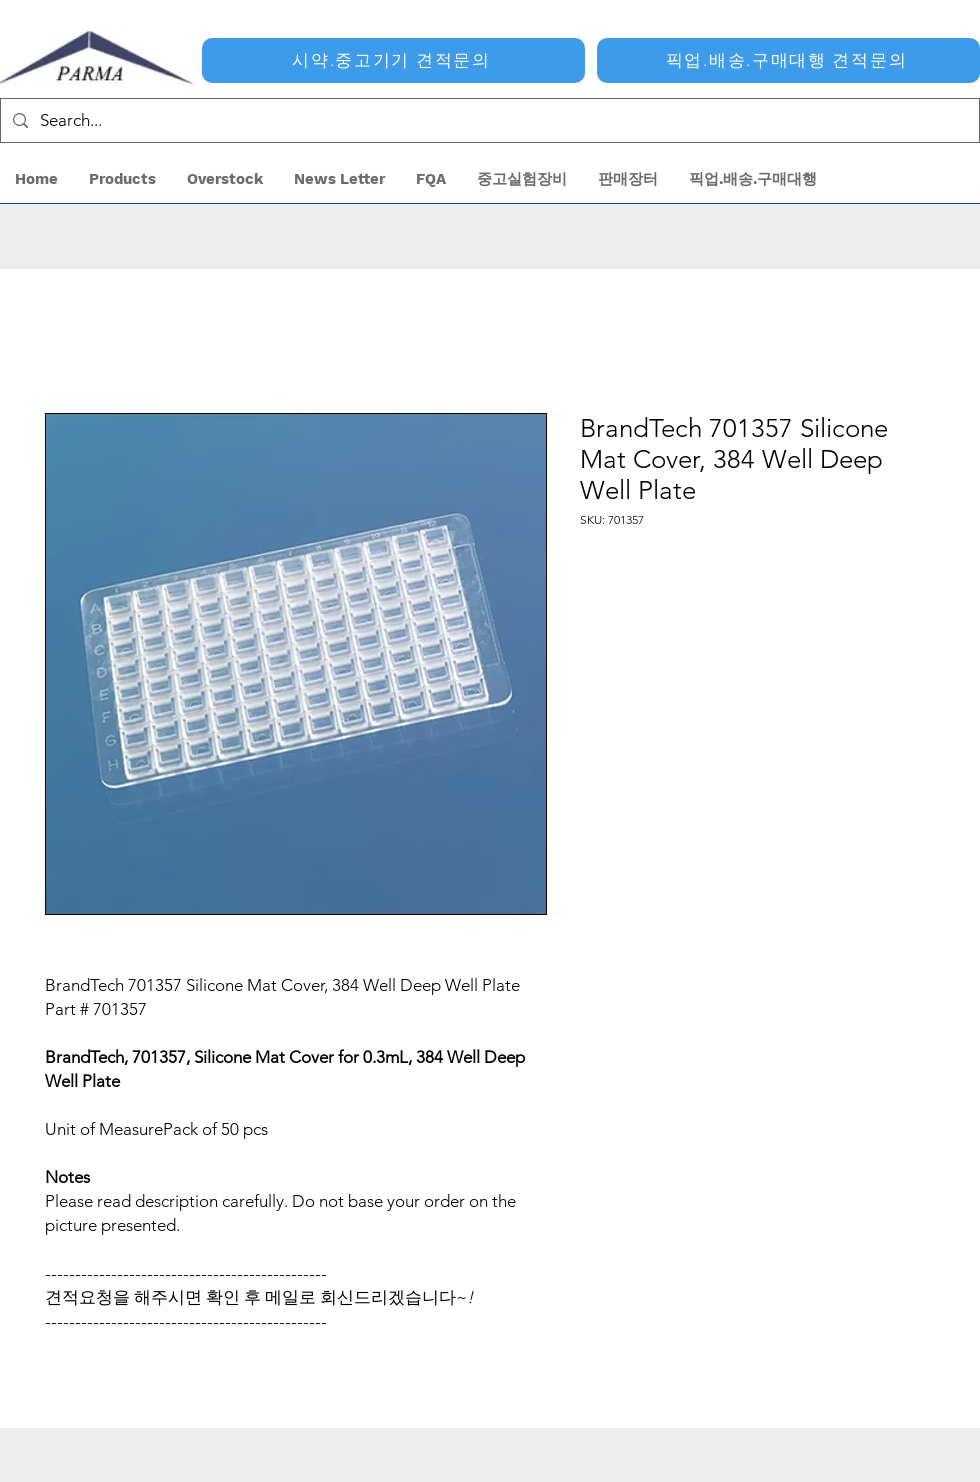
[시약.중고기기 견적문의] (393, 60)
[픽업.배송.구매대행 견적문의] (788, 60)
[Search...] (488, 120)
